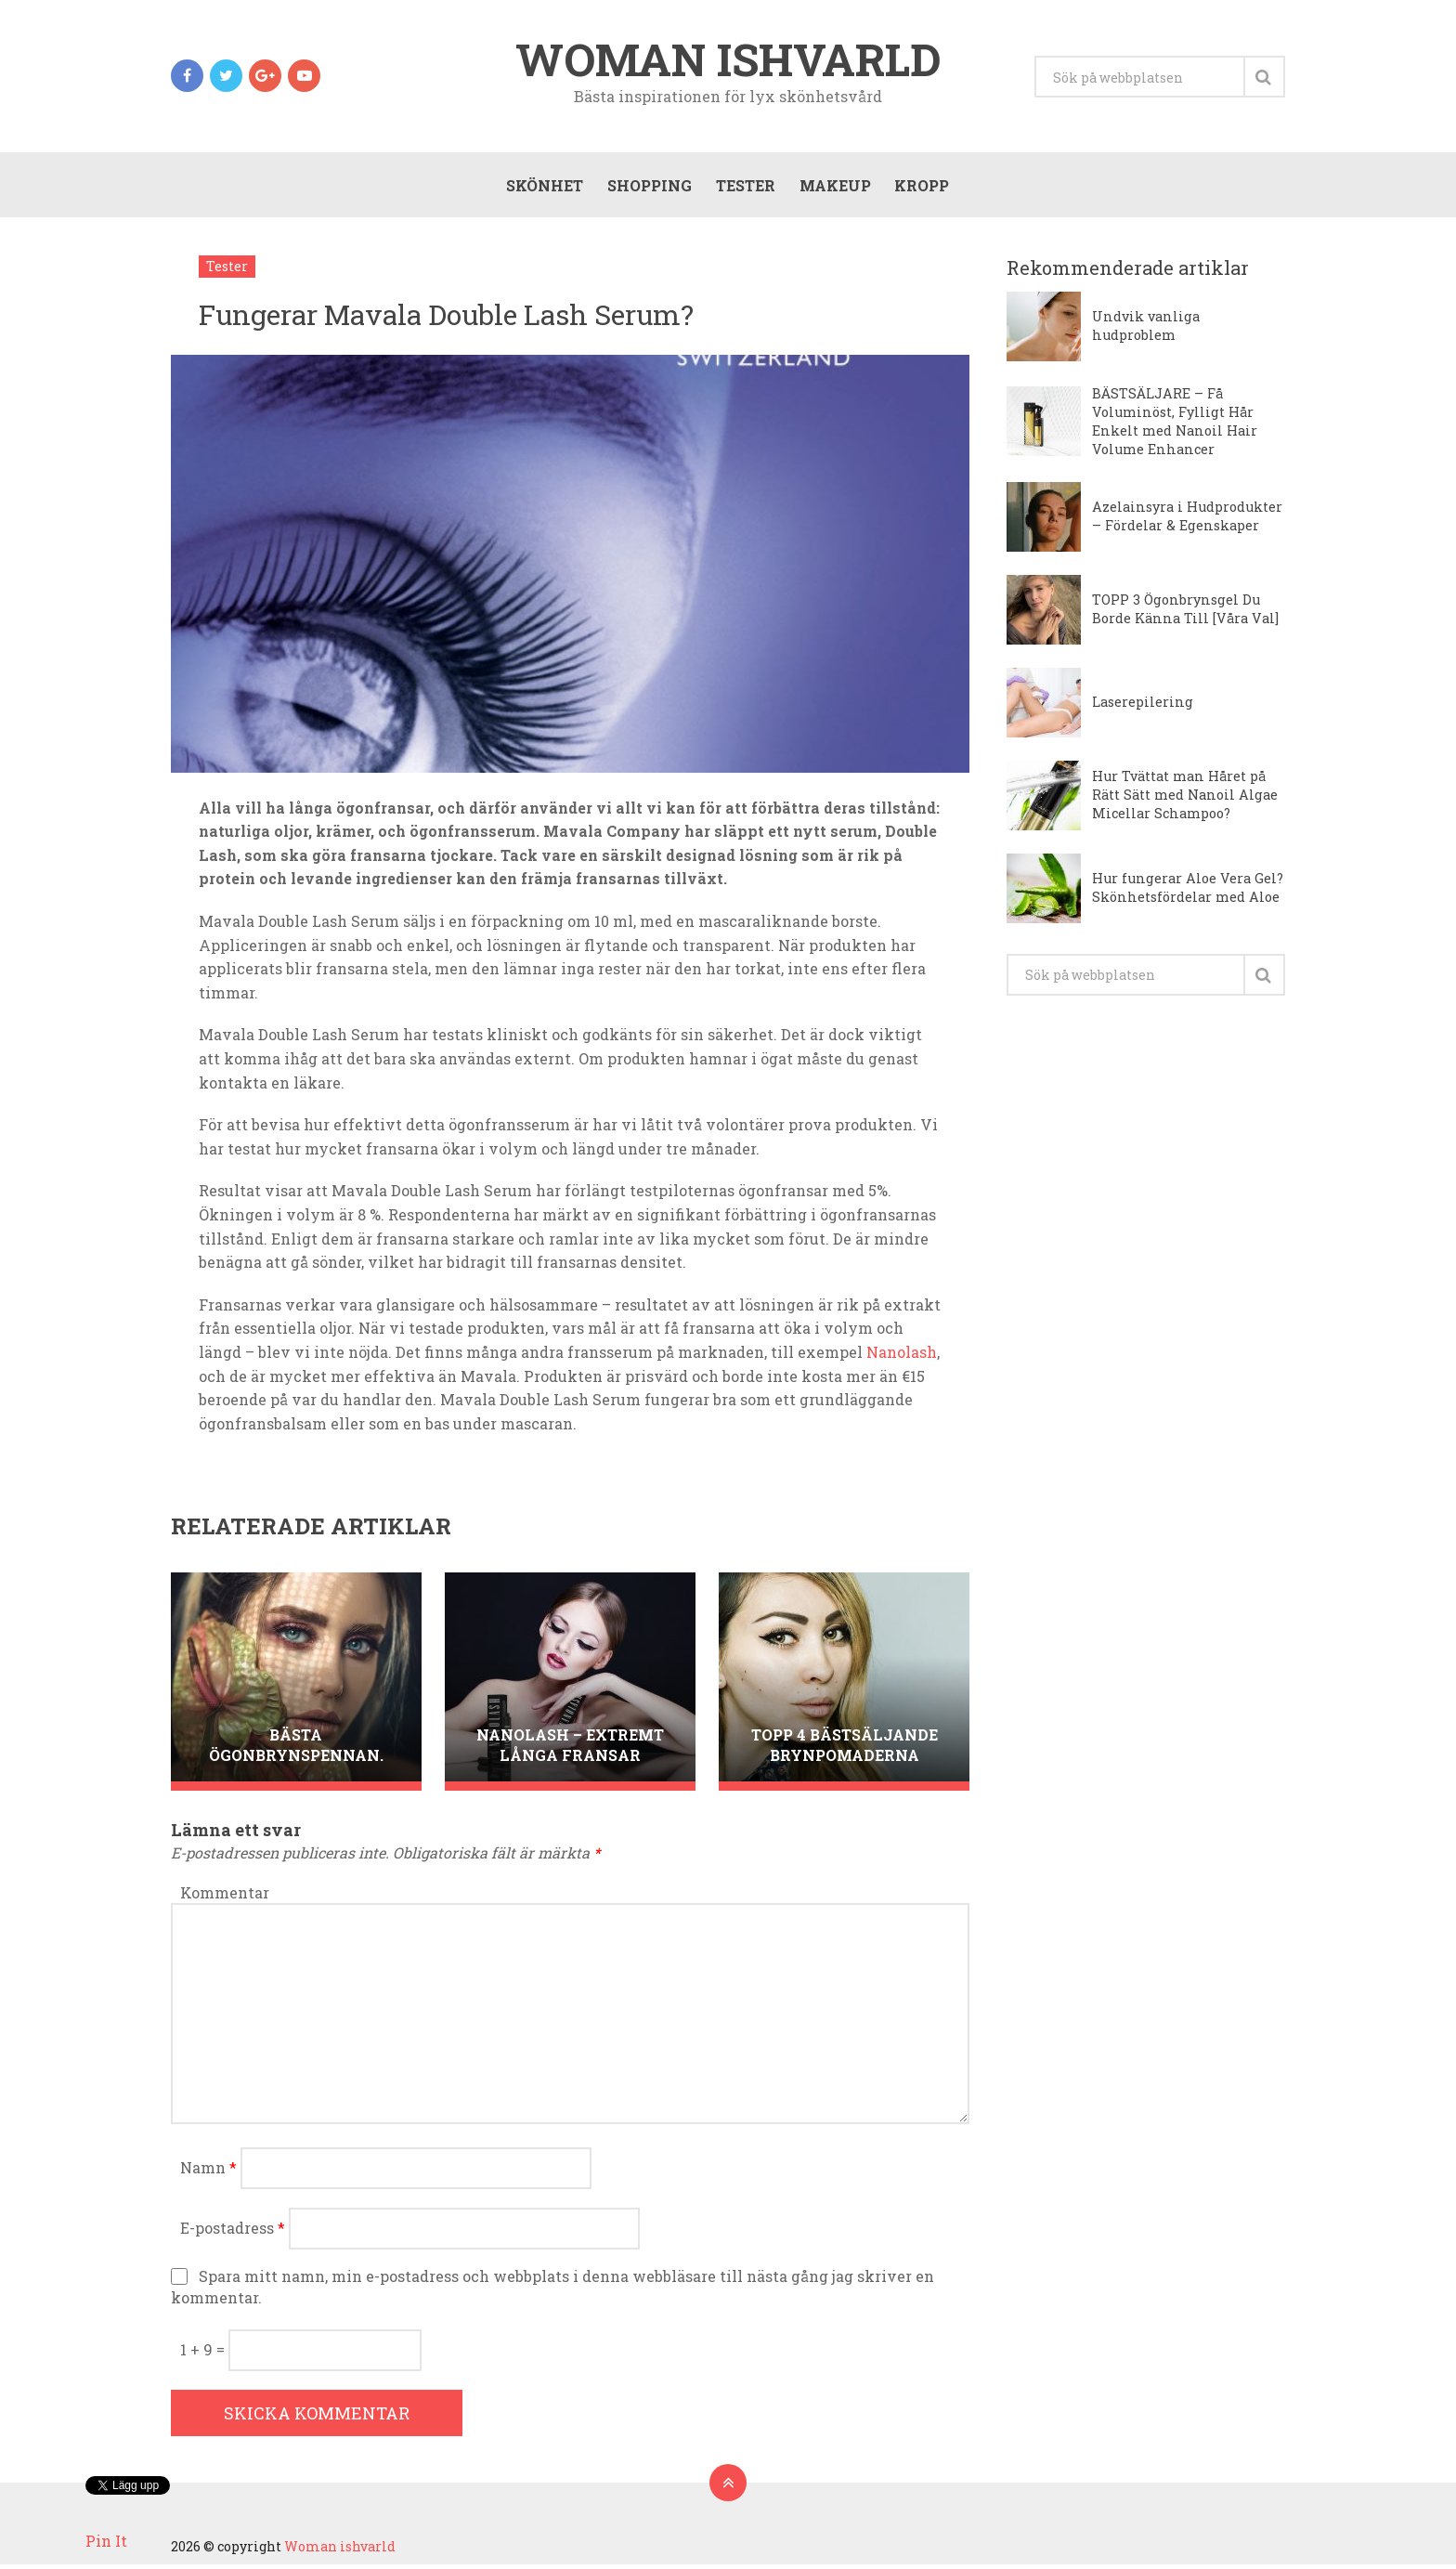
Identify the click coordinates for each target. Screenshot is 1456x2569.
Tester (744, 187)
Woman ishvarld (728, 59)
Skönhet (542, 187)
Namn (208, 2172)
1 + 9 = (204, 2354)
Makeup (833, 187)
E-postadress (232, 2232)
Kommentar (224, 1896)
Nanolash (901, 1355)
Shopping (647, 187)
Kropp (920, 187)
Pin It (106, 2540)
